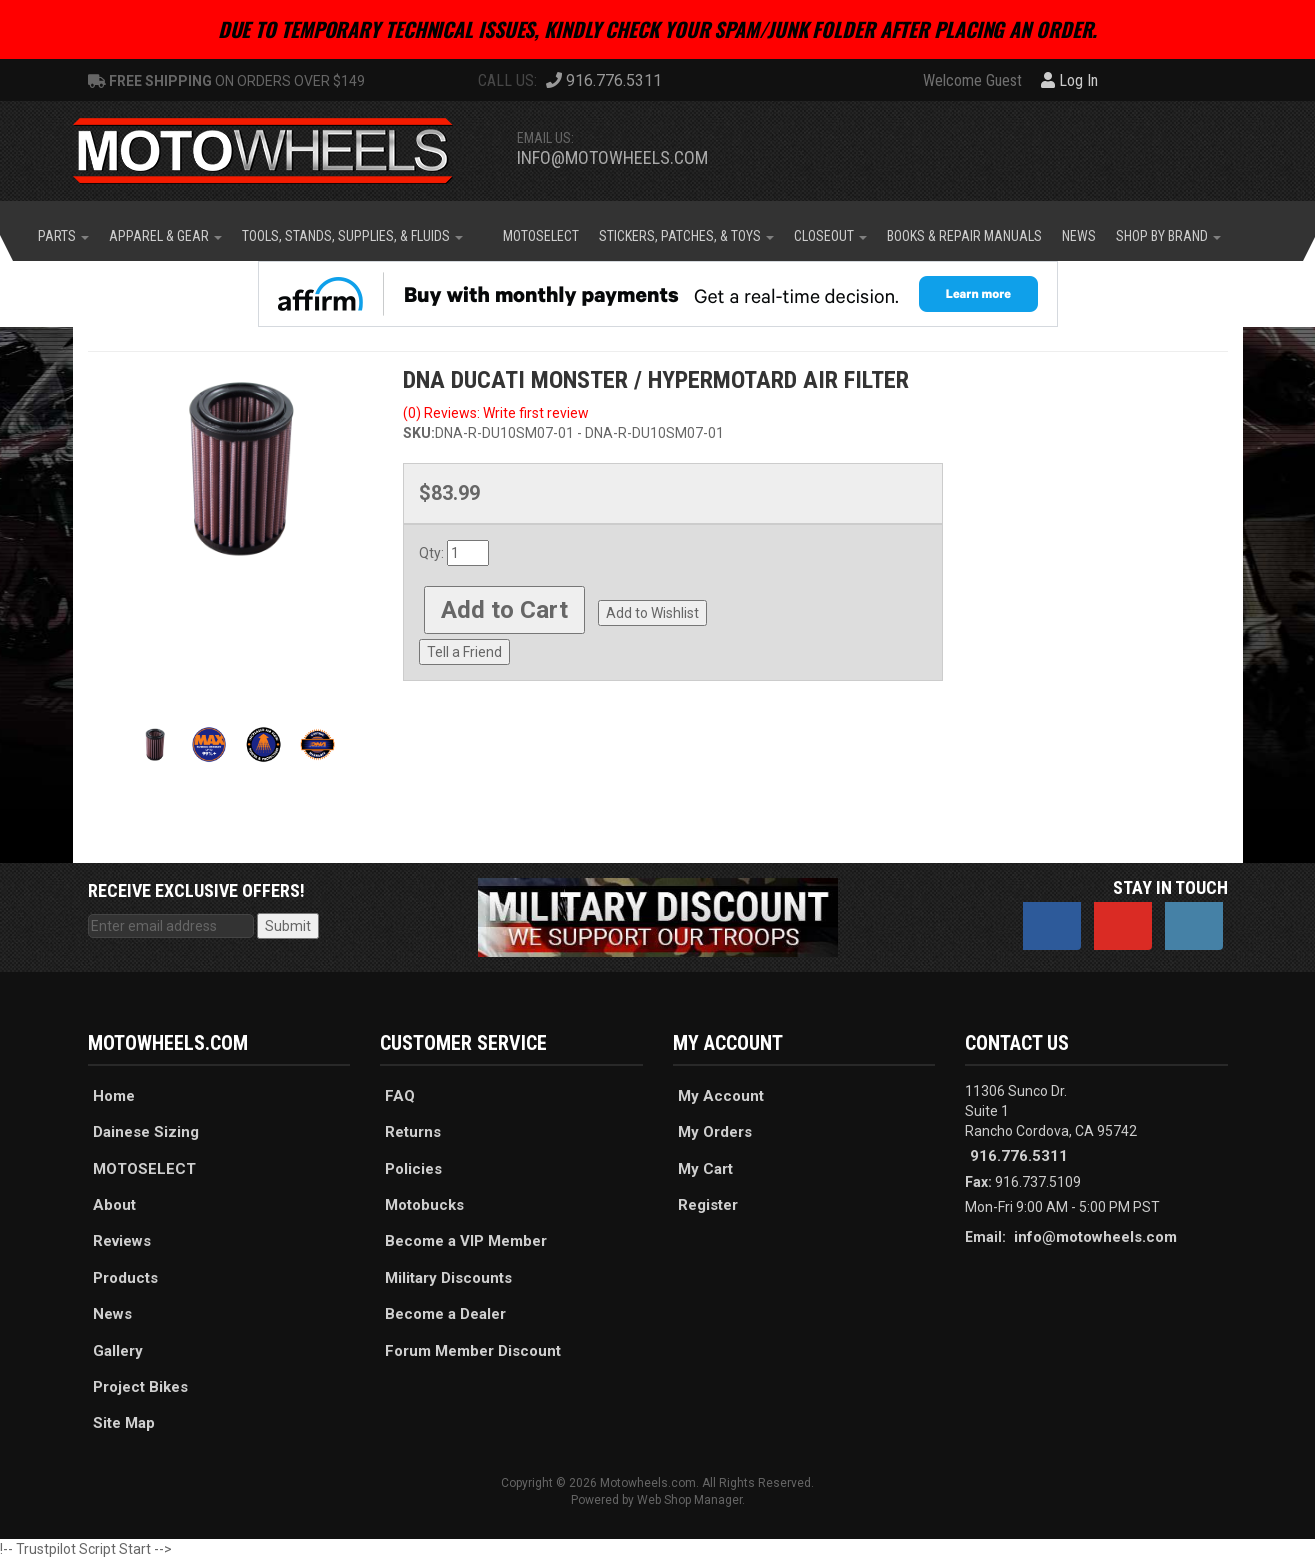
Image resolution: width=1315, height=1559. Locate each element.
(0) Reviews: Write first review (496, 413)
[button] (63, 236)
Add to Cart (504, 610)
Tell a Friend (464, 652)
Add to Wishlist (652, 613)
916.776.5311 (1019, 1156)
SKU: (419, 433)
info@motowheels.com (612, 157)
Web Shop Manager (689, 1500)
